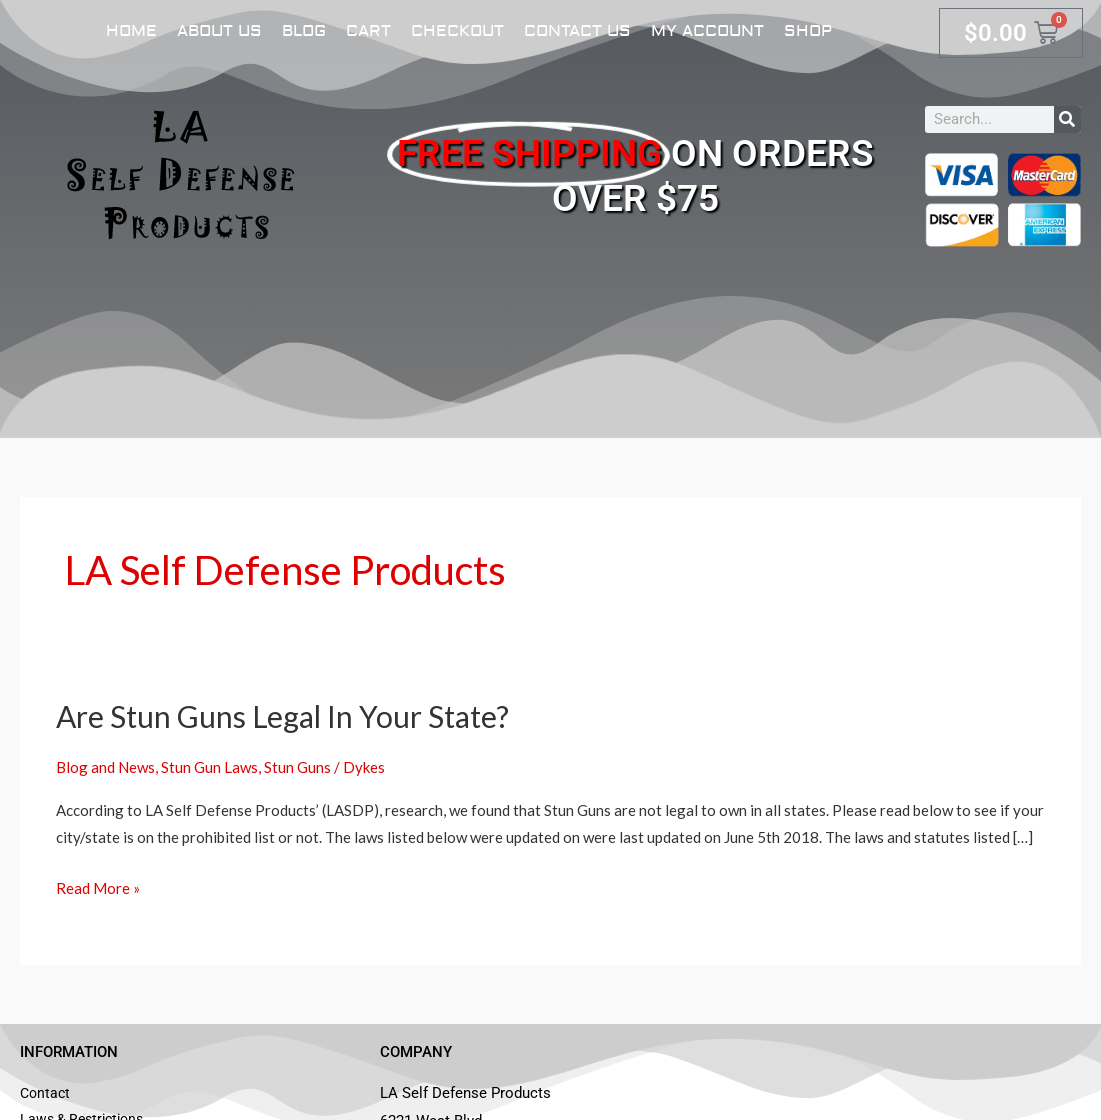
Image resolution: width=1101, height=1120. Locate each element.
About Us (219, 31)
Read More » (98, 886)
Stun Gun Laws (209, 767)
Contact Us (577, 31)
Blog (304, 31)
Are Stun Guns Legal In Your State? (282, 716)
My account (707, 31)
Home (131, 31)
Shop (808, 31)
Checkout (457, 31)
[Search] (1067, 119)
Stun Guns (297, 767)
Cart (368, 31)
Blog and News (105, 767)
